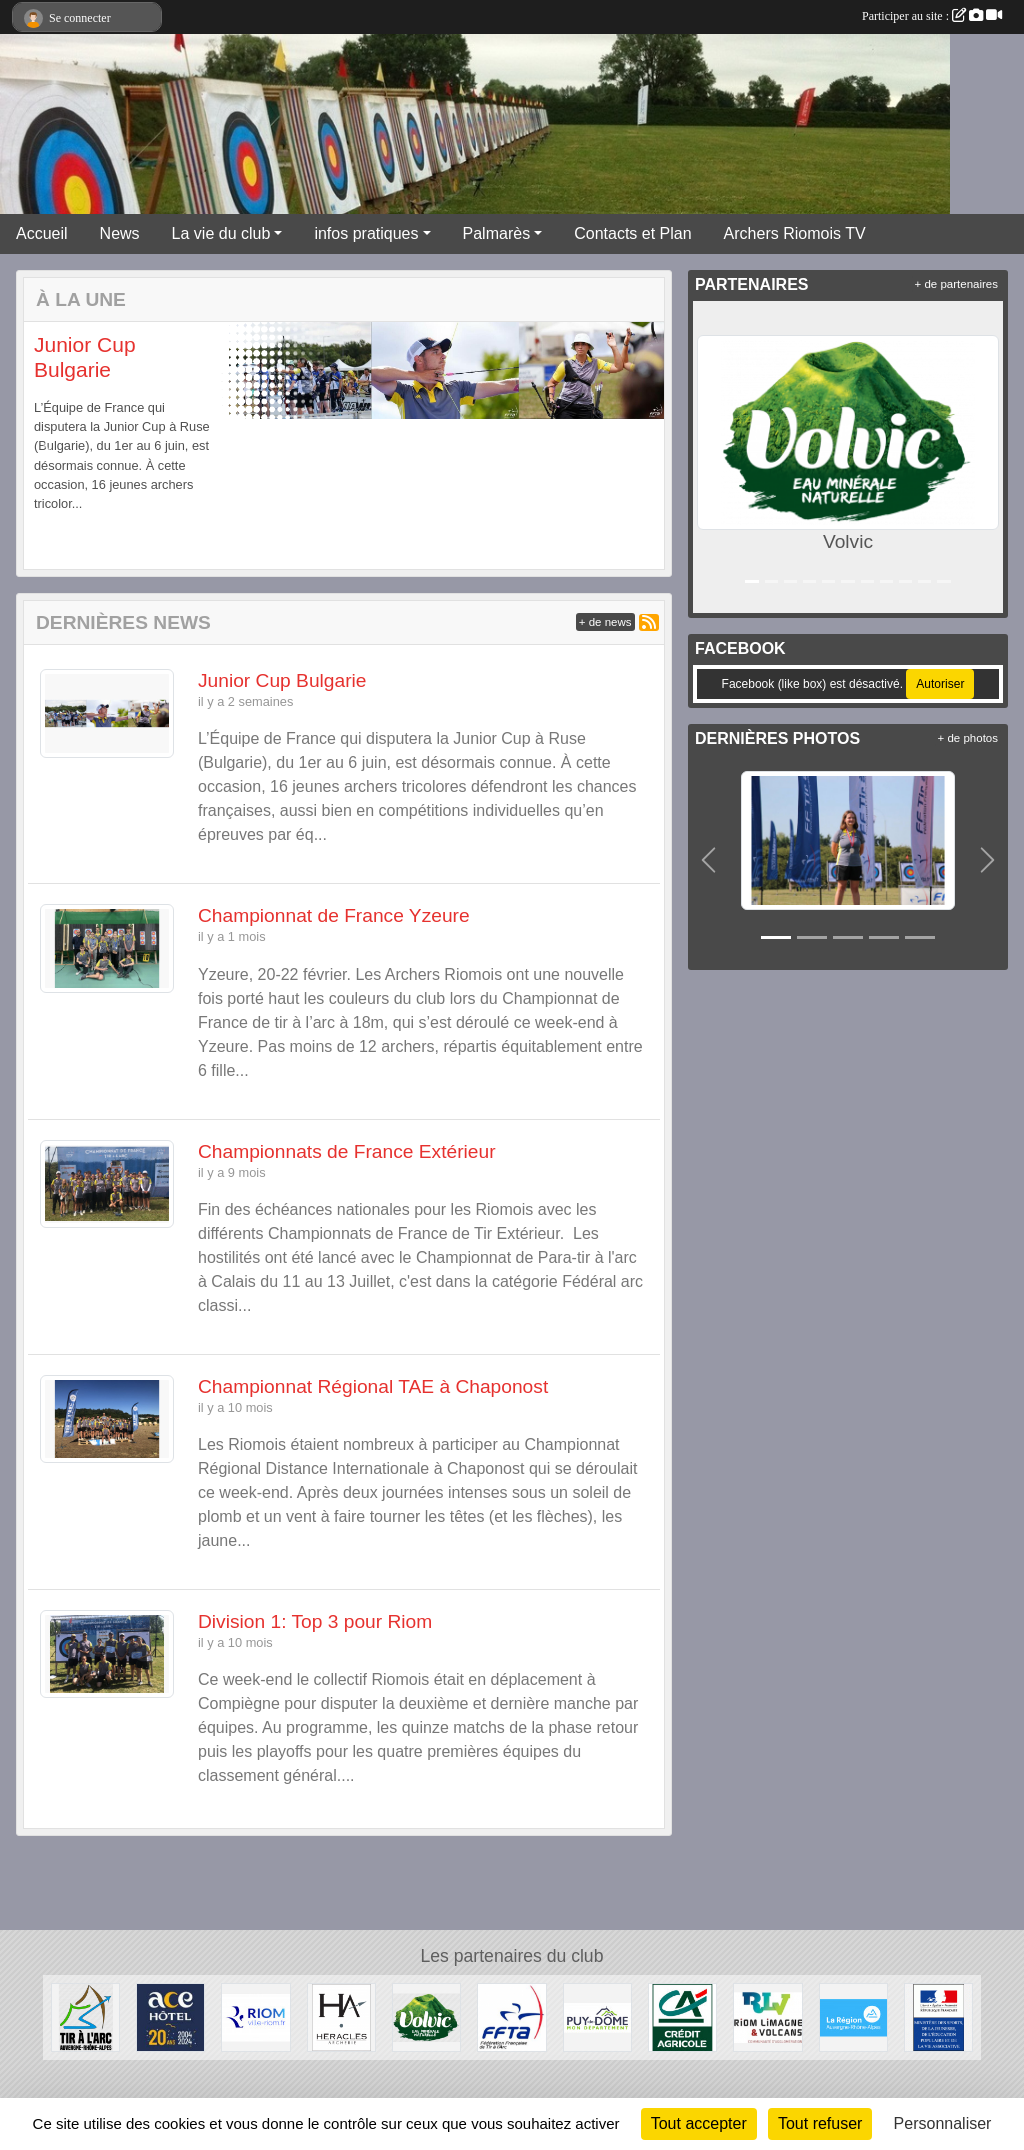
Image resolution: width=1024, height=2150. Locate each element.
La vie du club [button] (221, 233)
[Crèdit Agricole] (682, 2016)
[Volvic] (426, 2016)
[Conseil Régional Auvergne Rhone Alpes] (853, 2016)
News (120, 233)
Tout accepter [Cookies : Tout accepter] (699, 2123)
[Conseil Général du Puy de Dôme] (597, 2016)
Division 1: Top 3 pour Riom (315, 1621)
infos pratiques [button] (366, 233)
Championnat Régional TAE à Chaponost (373, 1386)
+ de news (605, 622)
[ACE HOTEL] (170, 2016)
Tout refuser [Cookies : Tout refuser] (820, 2123)
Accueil (42, 233)
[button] (49, 446)
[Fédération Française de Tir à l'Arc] (511, 2016)
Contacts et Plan (632, 233)
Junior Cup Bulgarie (282, 680)
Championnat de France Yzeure (334, 915)
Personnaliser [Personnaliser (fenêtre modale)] (943, 2123)
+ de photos (968, 738)
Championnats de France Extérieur (347, 1151)
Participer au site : (932, 16)
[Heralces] (341, 2016)
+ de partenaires (956, 284)
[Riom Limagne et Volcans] (767, 2016)
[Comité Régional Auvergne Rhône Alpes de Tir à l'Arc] (85, 2016)
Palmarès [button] (497, 233)
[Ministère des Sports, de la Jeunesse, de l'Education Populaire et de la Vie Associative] (938, 2016)
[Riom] (255, 2016)
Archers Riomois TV (795, 233)
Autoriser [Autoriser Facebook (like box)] (940, 684)
